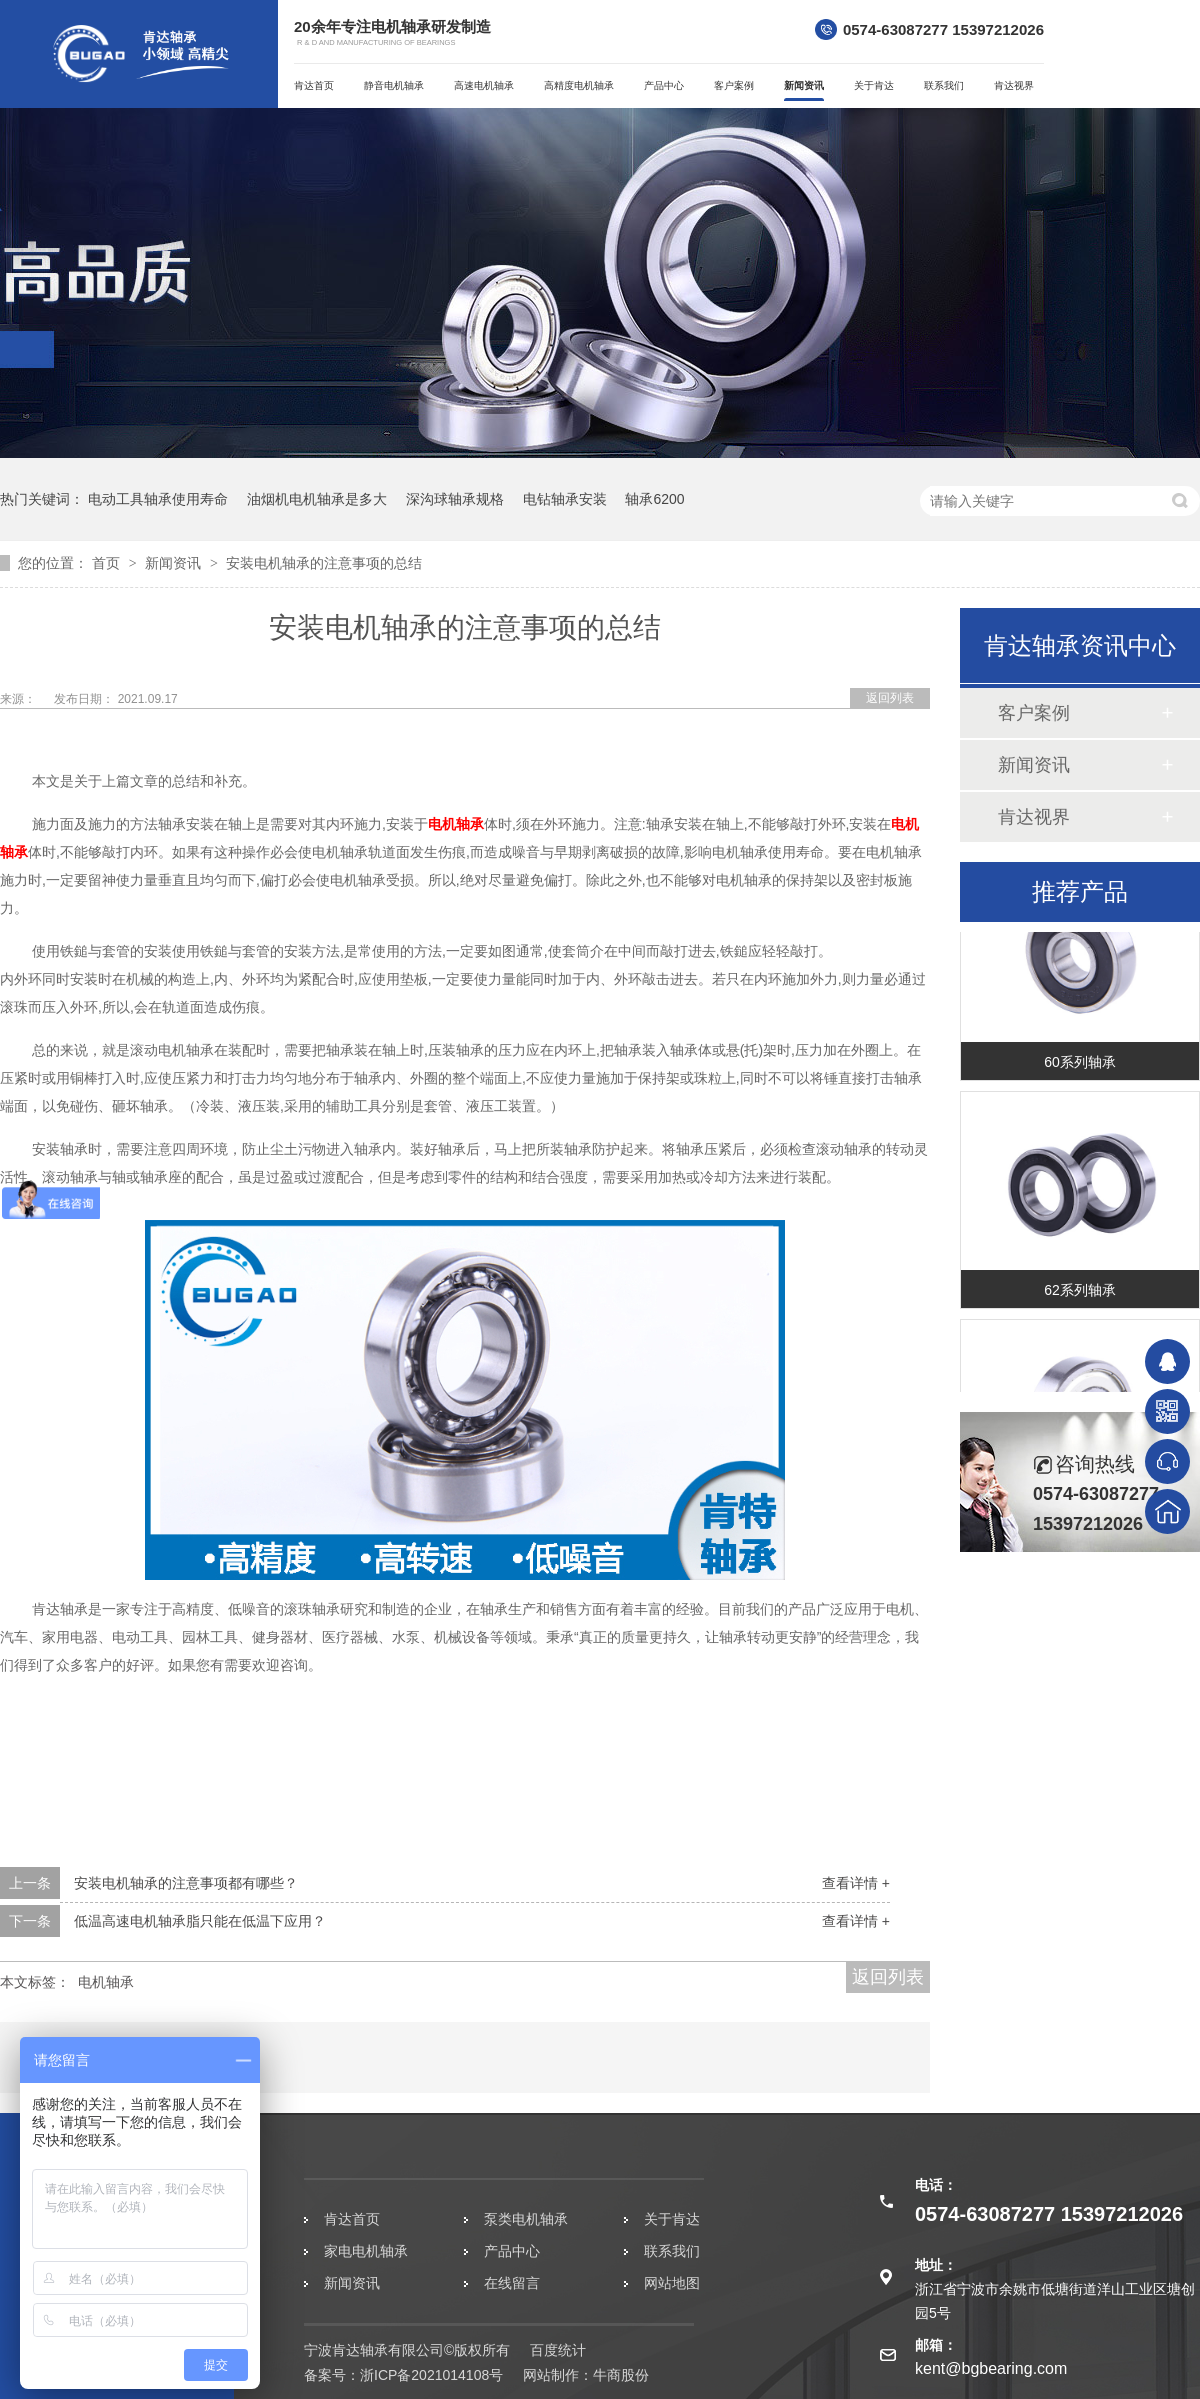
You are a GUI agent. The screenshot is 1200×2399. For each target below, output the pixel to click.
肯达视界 (1014, 85)
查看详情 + (856, 1883)
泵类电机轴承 (526, 2219)
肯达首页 (314, 85)
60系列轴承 (1080, 1065)
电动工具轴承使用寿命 (158, 499)
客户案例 (734, 85)
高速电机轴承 (484, 85)
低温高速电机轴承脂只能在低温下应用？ (200, 1921)
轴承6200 (654, 499)
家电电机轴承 (366, 2251)
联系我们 (944, 85)
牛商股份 (621, 2375)
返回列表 (890, 698)
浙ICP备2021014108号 (431, 2375)
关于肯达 (874, 85)
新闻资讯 (804, 85)
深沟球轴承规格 (455, 499)
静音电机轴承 (394, 85)
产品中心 (664, 85)
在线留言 (512, 2283)
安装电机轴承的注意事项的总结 (324, 563)
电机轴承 (456, 824)
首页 (108, 563)
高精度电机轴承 (579, 85)
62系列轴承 (1080, 1293)
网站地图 (672, 2283)
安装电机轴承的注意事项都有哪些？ (186, 1883)
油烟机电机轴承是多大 (317, 499)
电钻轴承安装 (565, 499)
